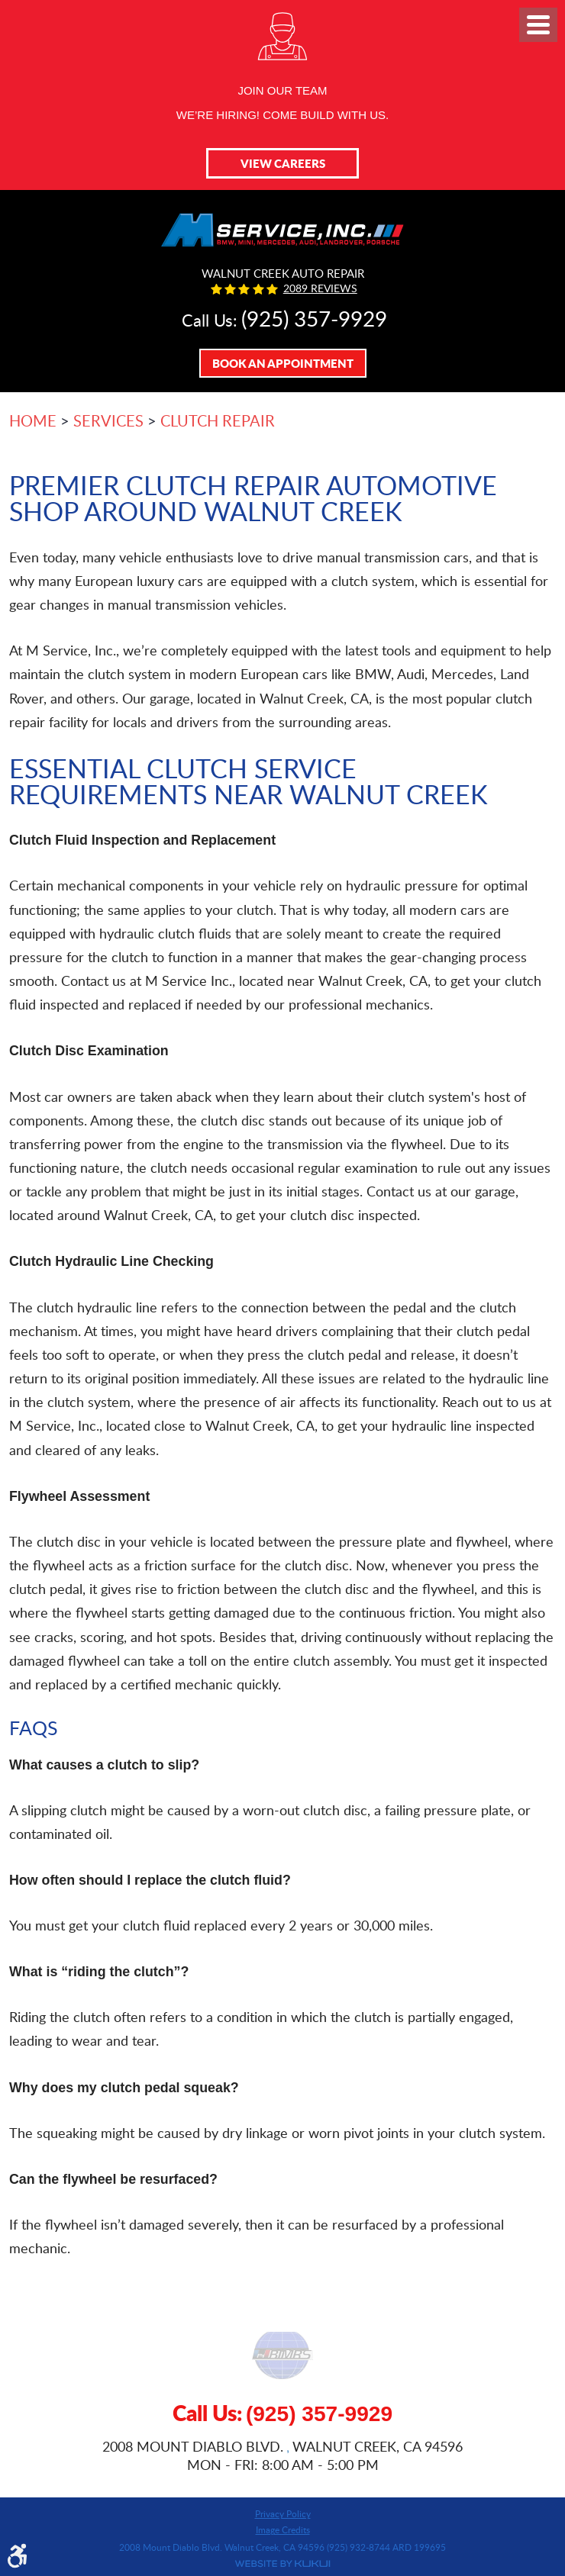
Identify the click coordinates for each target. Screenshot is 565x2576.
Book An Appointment (283, 363)
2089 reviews (320, 288)
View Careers (283, 163)
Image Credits (283, 2529)
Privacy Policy (283, 2513)
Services (108, 420)
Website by (282, 2563)
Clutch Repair (217, 420)
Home (32, 420)
